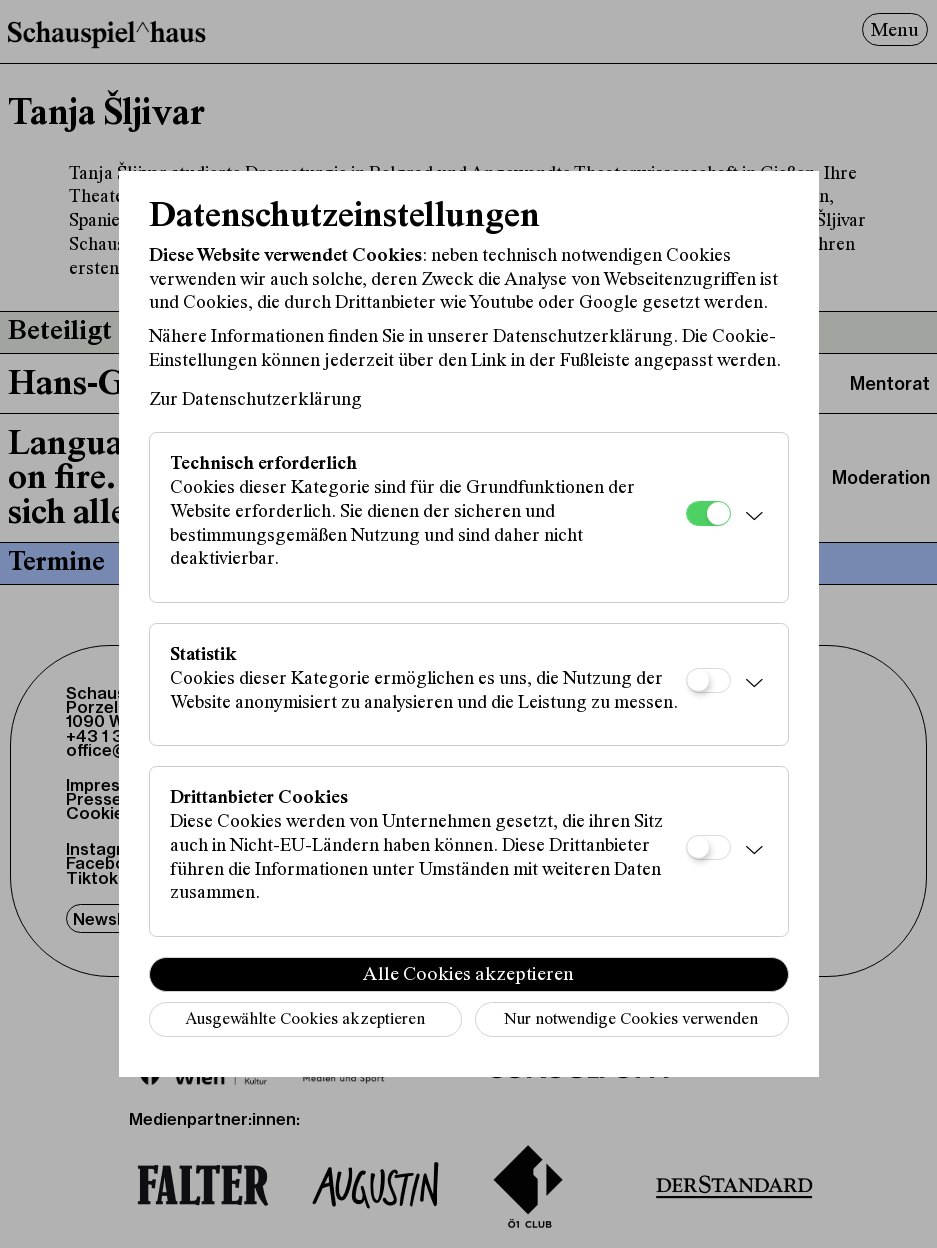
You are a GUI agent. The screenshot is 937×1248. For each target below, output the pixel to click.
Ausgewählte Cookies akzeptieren (305, 1020)
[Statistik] (708, 680)
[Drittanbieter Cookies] (708, 847)
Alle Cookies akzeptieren (468, 975)
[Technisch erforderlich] (708, 513)
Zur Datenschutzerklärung (255, 400)
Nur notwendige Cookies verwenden (631, 1020)
